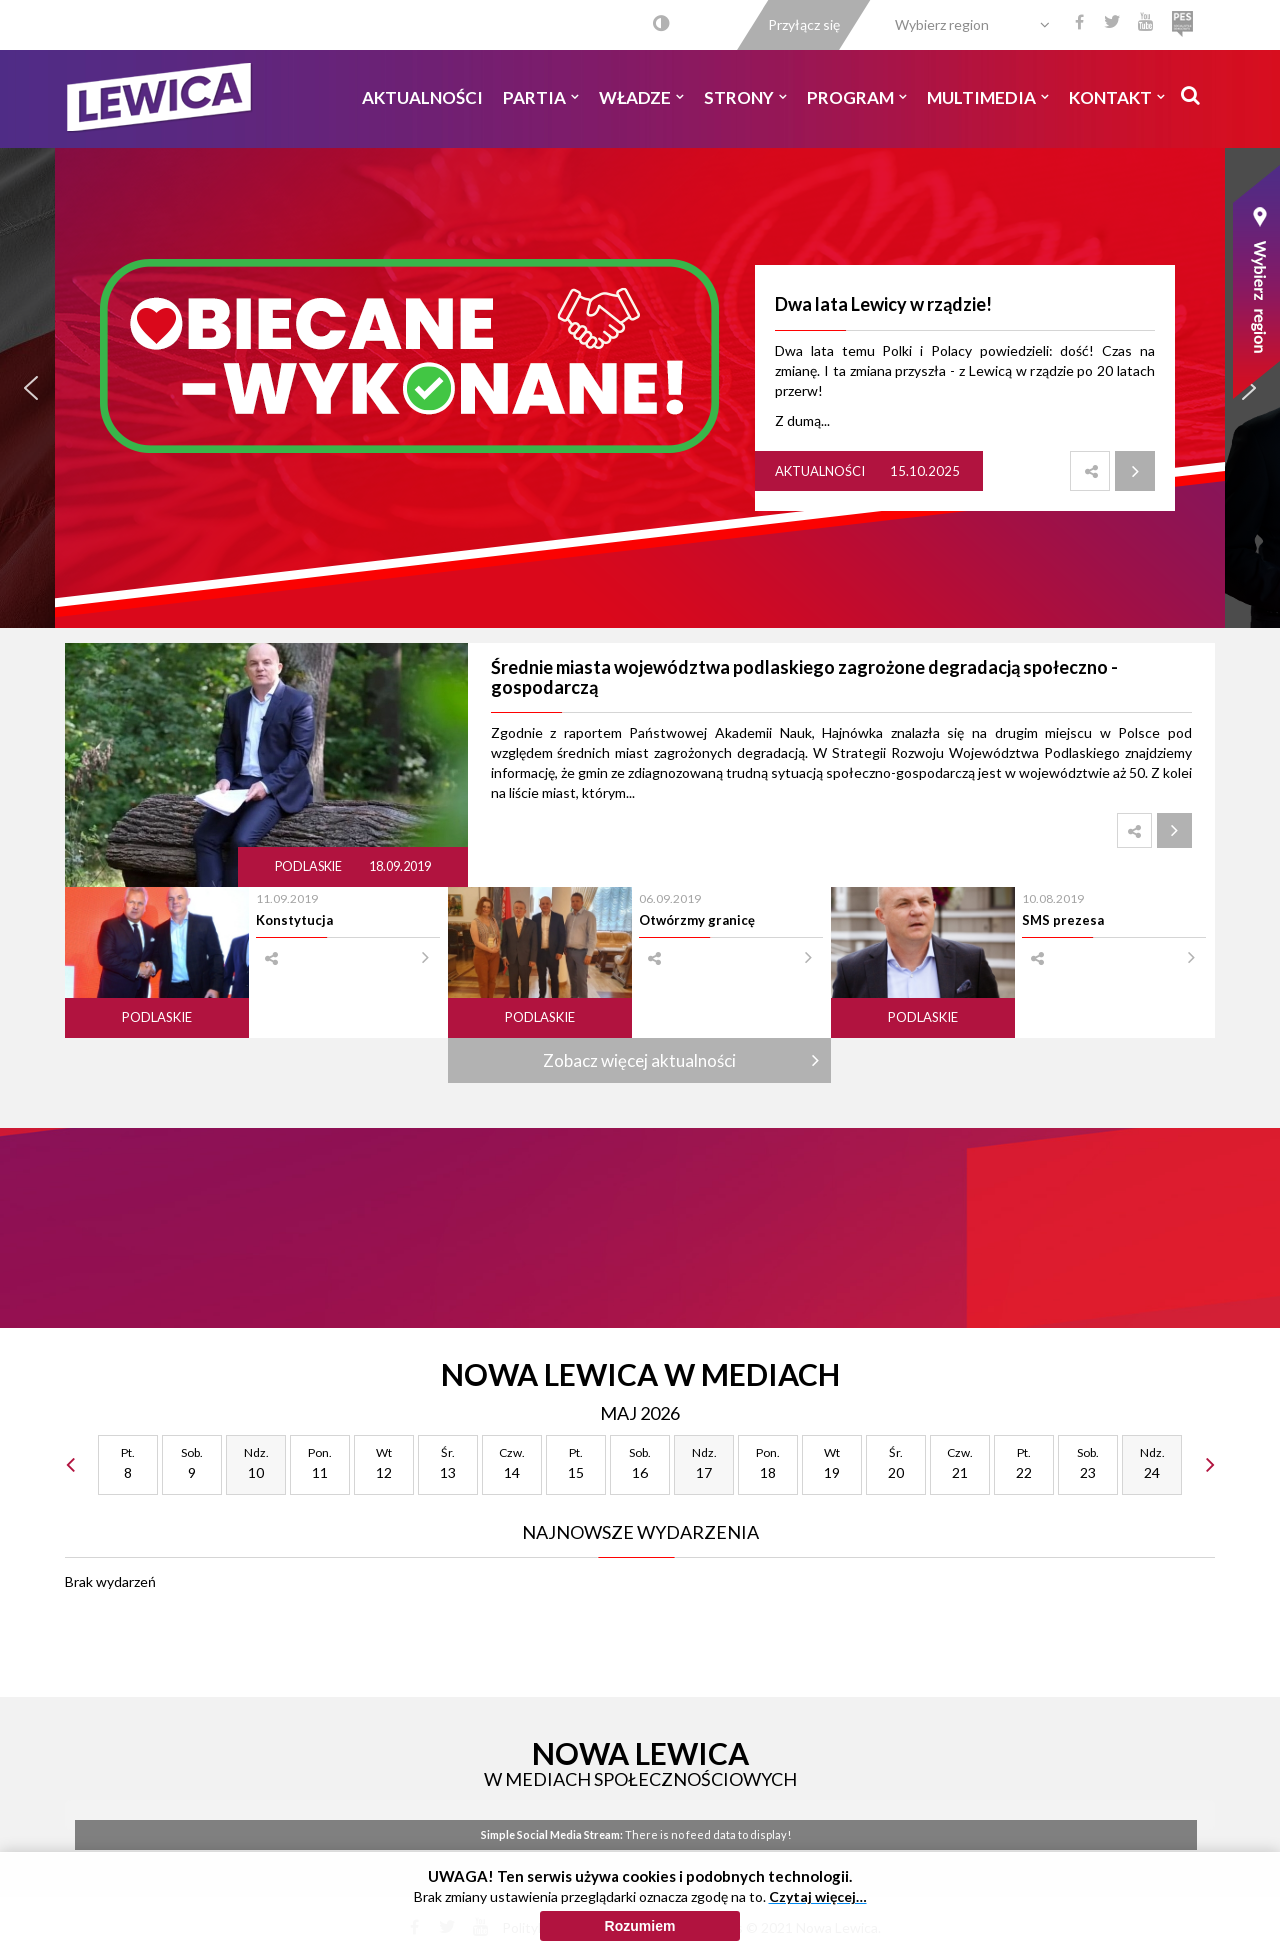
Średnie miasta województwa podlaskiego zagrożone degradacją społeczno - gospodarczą (804, 677)
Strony (745, 97)
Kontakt (1117, 97)
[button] (31, 388)
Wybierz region (942, 24)
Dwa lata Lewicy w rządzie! (883, 304)
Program (857, 97)
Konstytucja (294, 920)
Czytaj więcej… (818, 1896)
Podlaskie (309, 866)
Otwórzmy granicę (697, 920)
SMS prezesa (1063, 920)
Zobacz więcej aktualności (639, 1060)
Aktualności (422, 97)
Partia (541, 97)
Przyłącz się (804, 24)
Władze (641, 97)
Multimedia (988, 97)
